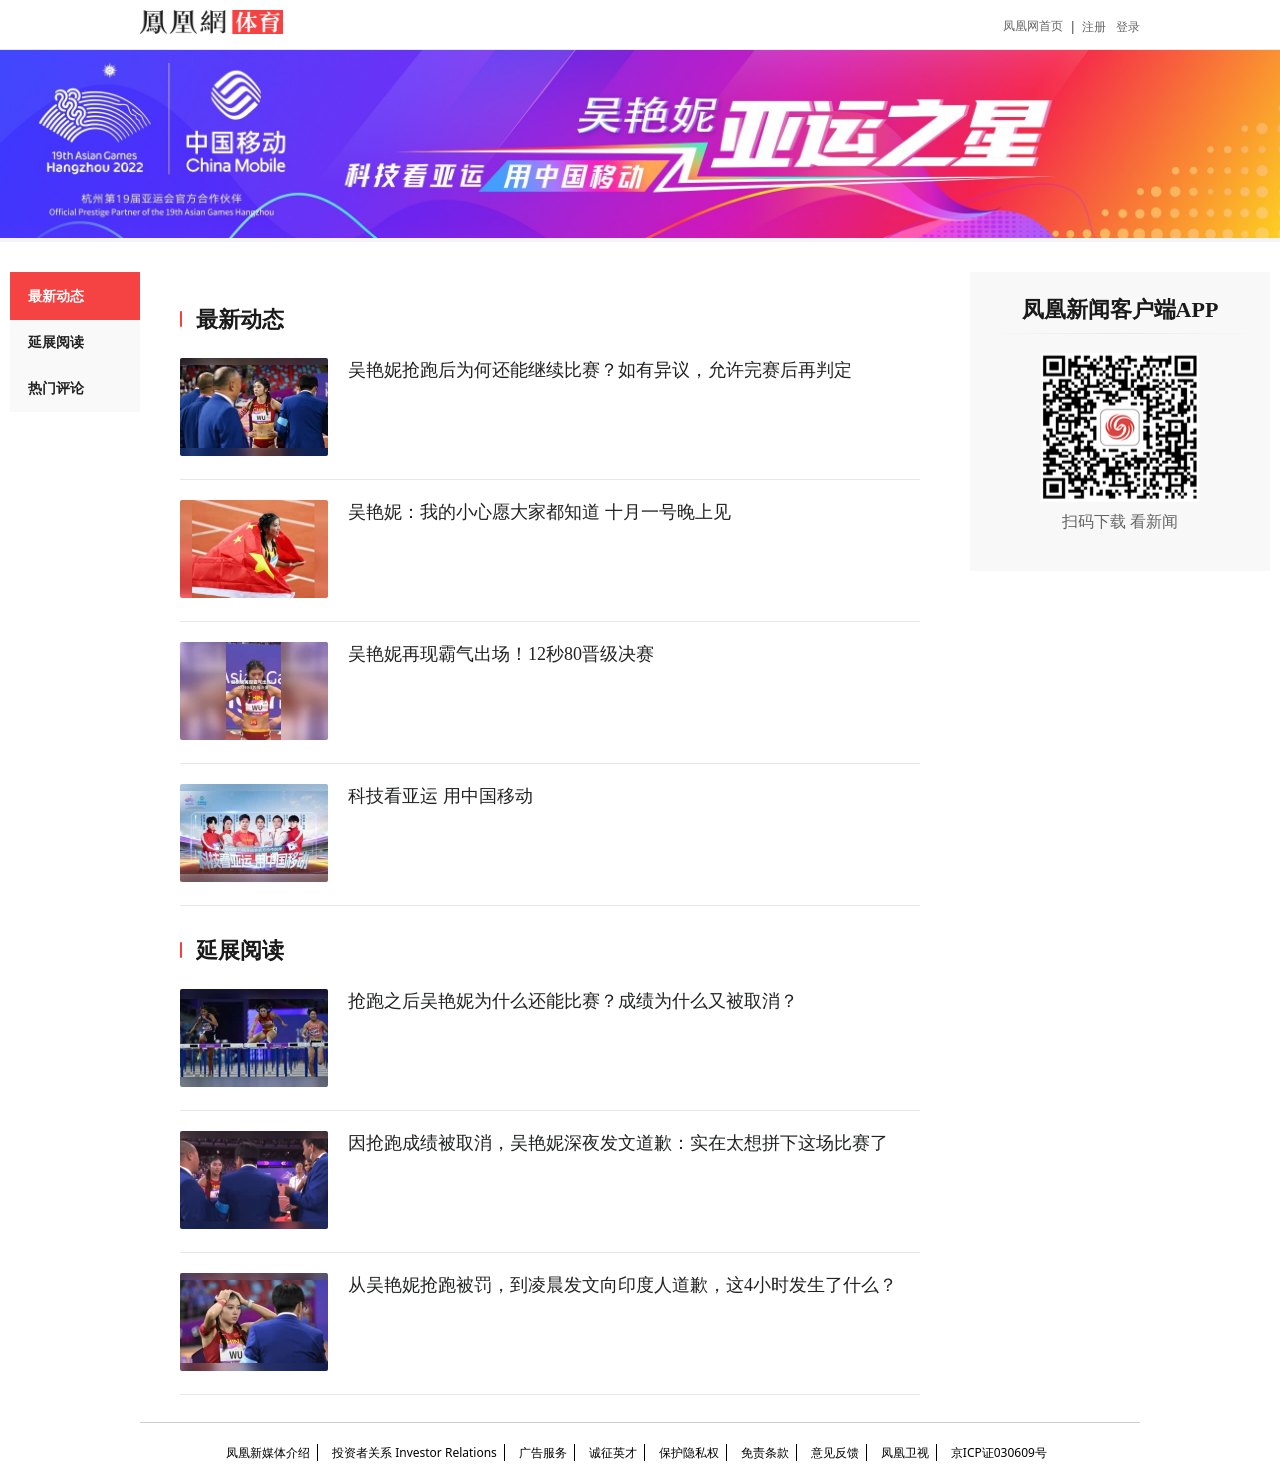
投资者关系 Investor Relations (414, 1452)
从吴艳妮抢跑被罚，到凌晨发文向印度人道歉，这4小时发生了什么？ (622, 1285)
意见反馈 (835, 1452)
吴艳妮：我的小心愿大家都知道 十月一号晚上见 (539, 512)
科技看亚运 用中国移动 (440, 796)
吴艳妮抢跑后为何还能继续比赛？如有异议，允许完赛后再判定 (600, 370)
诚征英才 (613, 1452)
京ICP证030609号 (999, 1452)
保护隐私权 (689, 1452)
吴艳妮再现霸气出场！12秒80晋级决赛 (501, 654)
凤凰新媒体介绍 (268, 1452)
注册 (1094, 27)
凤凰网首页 (1033, 25)
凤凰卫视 (905, 1452)
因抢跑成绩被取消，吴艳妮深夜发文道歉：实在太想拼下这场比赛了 (618, 1143)
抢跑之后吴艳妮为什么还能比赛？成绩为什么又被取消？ (573, 1001)
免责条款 (765, 1452)
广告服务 (543, 1452)
